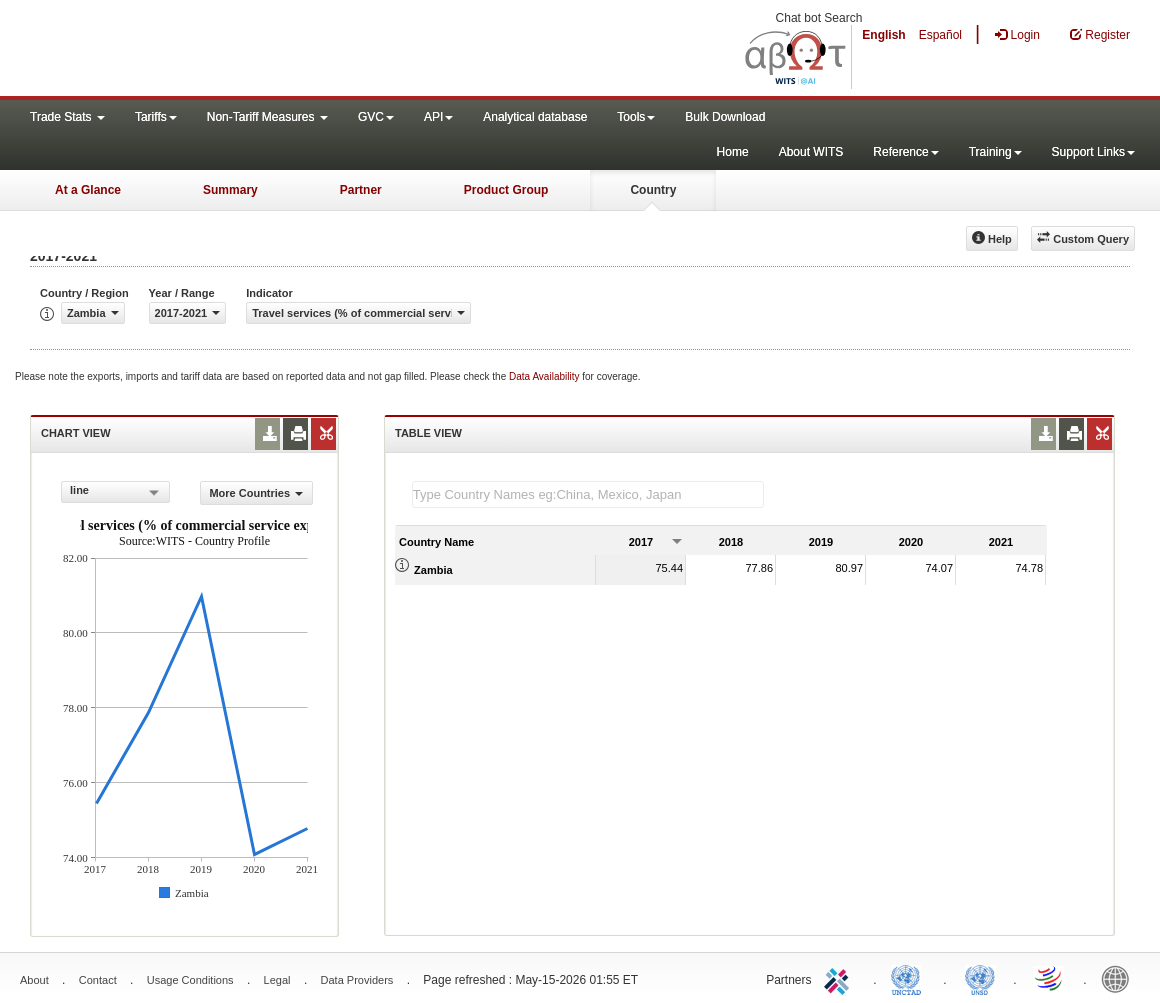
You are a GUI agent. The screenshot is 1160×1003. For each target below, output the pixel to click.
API (438, 117)
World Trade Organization (1050, 978)
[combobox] (115, 492)
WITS (200, 50)
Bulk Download (725, 117)
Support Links (1093, 152)
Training (995, 152)
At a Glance (88, 190)
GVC (376, 117)
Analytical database (535, 117)
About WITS (811, 152)
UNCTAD (910, 978)
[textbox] (588, 494)
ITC (840, 978)
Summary (230, 190)
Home (733, 152)
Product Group (506, 190)
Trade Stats (67, 117)
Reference (905, 152)
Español (940, 35)
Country (653, 190)
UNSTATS (980, 978)
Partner (361, 190)
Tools (636, 117)
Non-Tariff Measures (267, 117)
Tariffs (156, 117)
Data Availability (545, 376)
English (883, 35)
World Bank (1120, 978)
